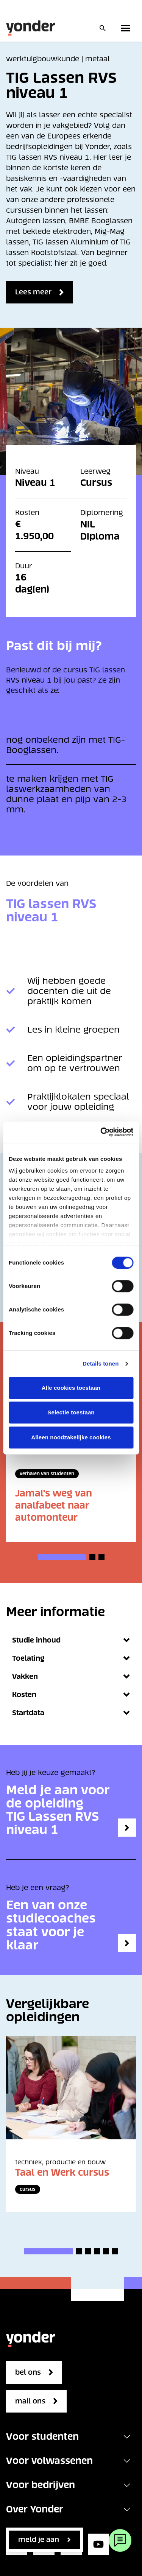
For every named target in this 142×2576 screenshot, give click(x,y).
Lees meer (33, 292)
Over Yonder (34, 2509)
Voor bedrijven (40, 2485)
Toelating (71, 1658)
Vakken (71, 1676)
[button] (62, 1557)
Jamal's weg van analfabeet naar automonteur (53, 1505)
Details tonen (101, 1363)
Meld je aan (38, 2539)
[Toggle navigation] (127, 2437)
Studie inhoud (71, 1640)
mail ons (30, 2401)
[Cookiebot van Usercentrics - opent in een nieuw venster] (101, 1132)
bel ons (28, 2372)
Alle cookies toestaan (71, 1387)
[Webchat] (120, 2540)
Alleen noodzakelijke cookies (71, 1437)
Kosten (71, 1694)
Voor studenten (42, 2436)
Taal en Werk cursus (62, 2172)
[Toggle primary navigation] (127, 28)
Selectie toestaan (70, 1412)
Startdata (71, 1712)
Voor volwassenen (49, 2461)
